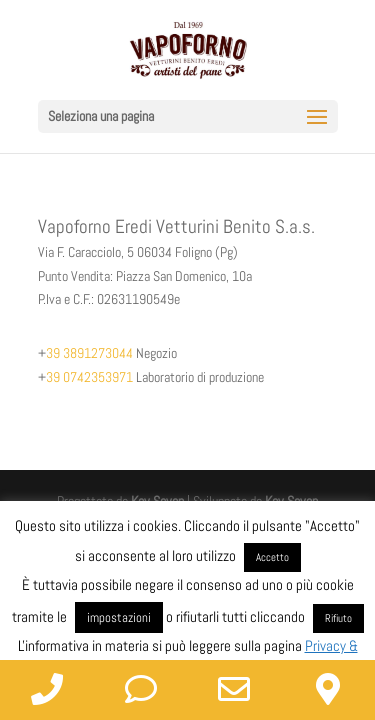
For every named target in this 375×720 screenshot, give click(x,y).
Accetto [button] (272, 557)
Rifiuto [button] (338, 618)
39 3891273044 (89, 353)
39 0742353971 (89, 377)
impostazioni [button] (119, 617)
